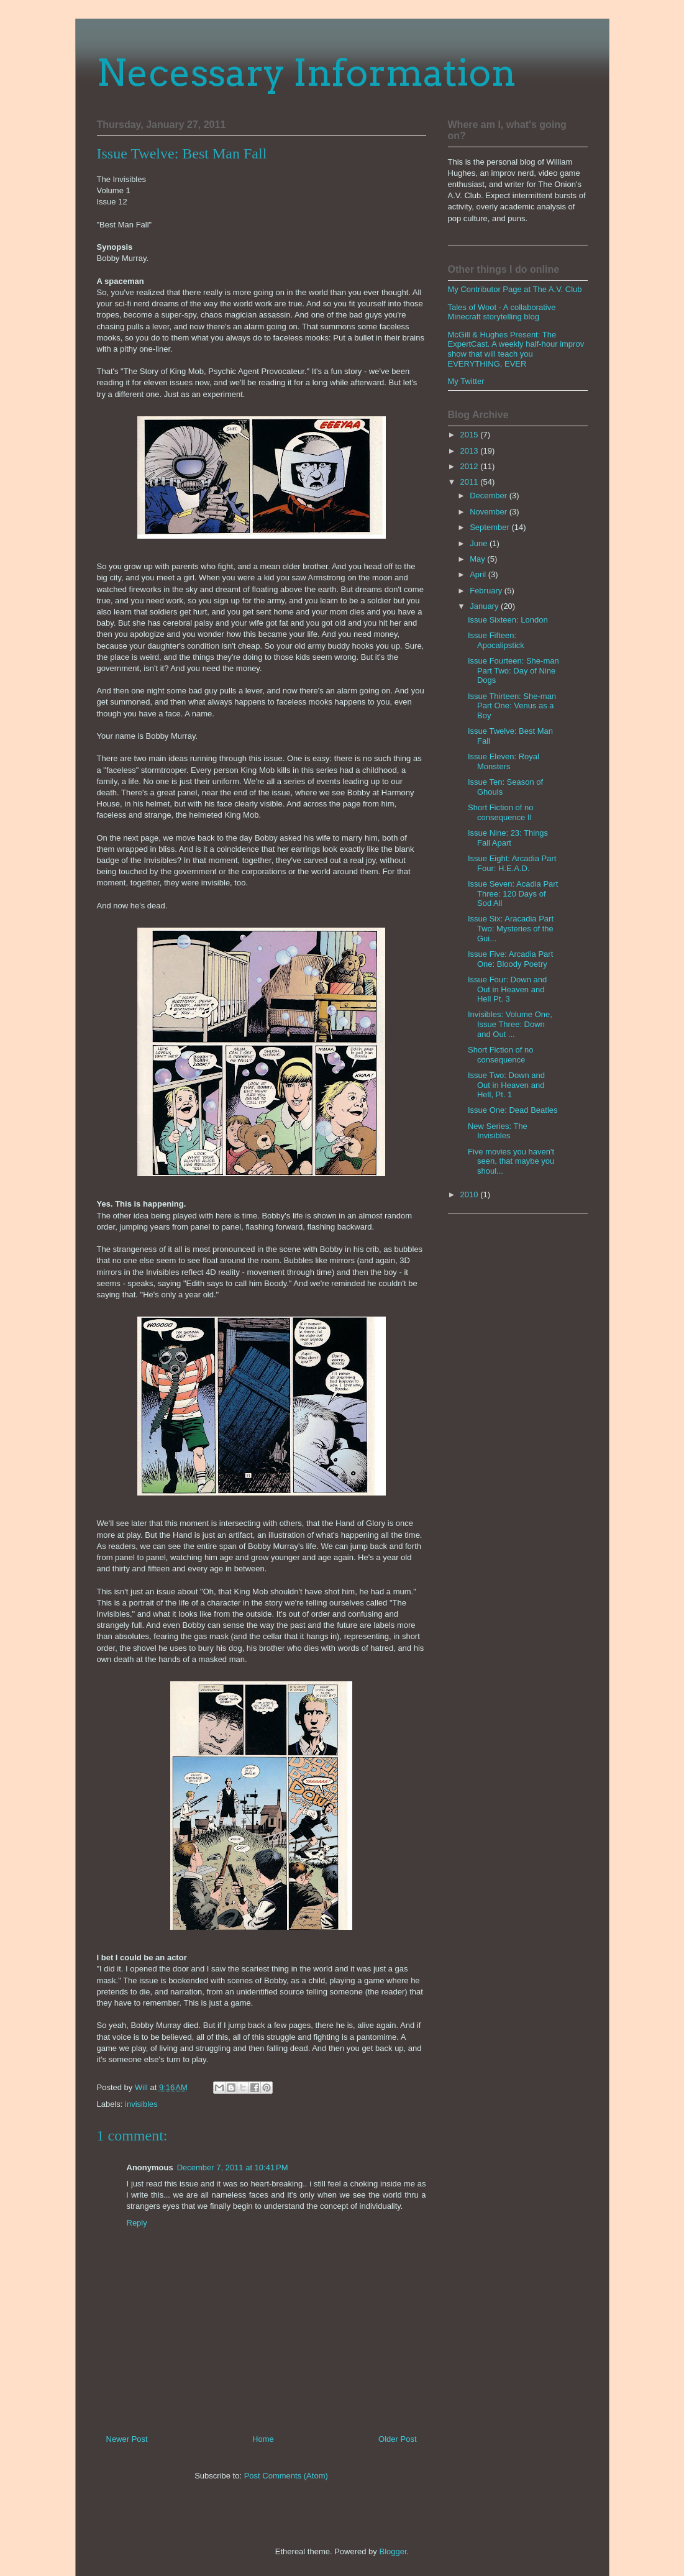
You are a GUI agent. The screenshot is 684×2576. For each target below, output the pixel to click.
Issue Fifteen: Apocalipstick (496, 640)
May (478, 559)
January (485, 606)
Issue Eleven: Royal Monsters (503, 761)
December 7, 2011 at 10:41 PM (232, 2167)
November (489, 511)
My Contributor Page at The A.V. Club (515, 289)
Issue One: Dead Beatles (513, 1110)
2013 (470, 450)
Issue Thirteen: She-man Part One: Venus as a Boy (512, 706)
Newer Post (127, 2439)
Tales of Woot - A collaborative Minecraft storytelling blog (502, 312)
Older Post (397, 2439)
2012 (470, 466)
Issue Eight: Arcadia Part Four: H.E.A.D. (512, 863)
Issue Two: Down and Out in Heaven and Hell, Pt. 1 (506, 1085)
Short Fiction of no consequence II (501, 812)
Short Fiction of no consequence (501, 1054)
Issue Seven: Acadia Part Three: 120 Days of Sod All (513, 893)
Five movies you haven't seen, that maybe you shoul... (511, 1161)
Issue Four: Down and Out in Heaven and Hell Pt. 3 (507, 989)
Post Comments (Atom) (286, 2475)
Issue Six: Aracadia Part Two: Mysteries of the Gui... (511, 928)
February (487, 590)
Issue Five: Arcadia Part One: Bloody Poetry (510, 959)
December (489, 495)
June (480, 543)
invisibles (141, 2104)
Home (263, 2439)
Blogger (392, 2551)
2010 (470, 1194)
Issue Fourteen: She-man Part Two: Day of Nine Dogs (513, 670)
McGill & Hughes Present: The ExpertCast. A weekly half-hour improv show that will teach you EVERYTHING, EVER (516, 349)
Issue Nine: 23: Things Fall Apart (508, 837)
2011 (470, 481)
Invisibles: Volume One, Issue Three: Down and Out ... (510, 1024)
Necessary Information (306, 72)
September (490, 527)
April (479, 574)
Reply (137, 2222)
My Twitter (466, 381)
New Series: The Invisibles (497, 1131)
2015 (470, 434)
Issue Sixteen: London (508, 619)
